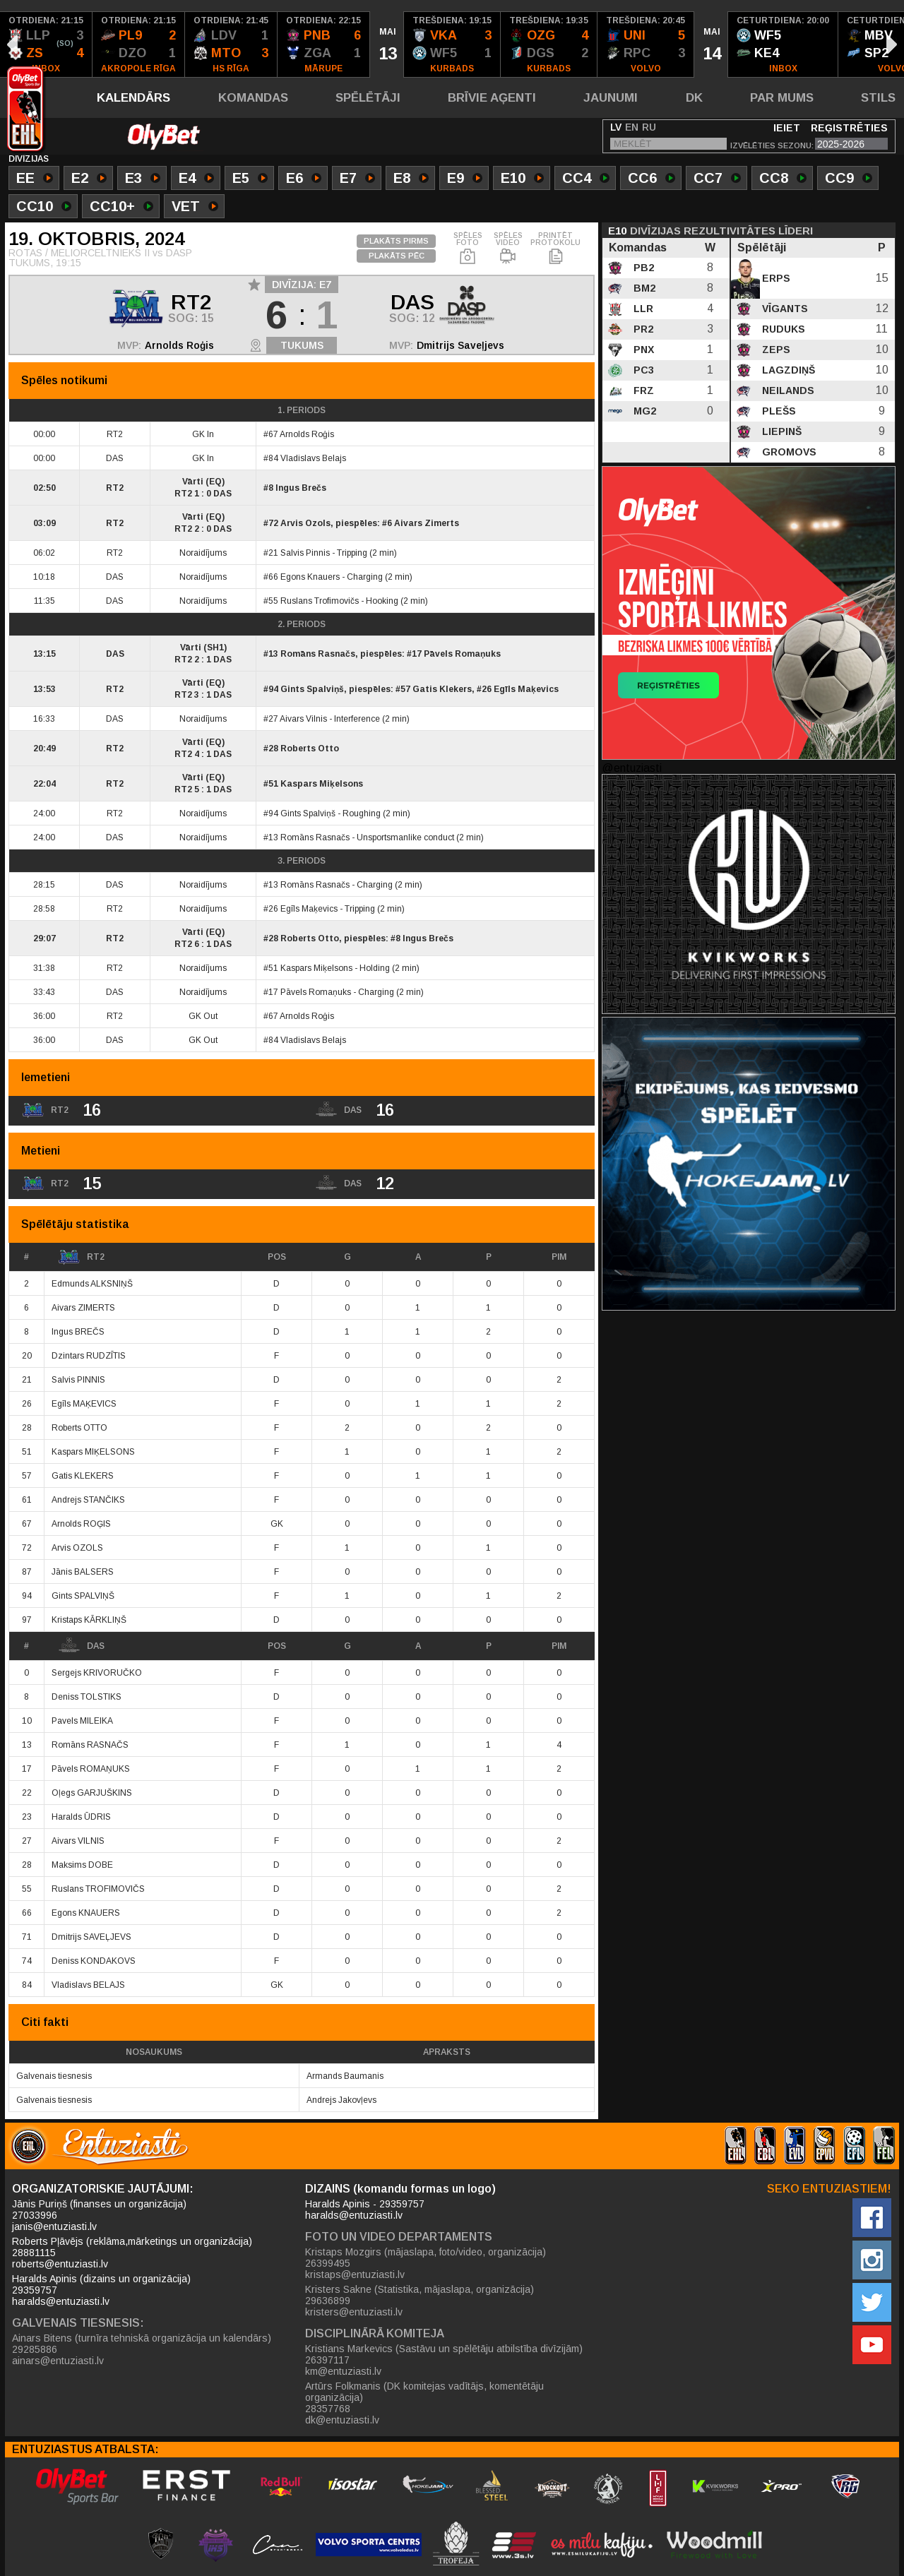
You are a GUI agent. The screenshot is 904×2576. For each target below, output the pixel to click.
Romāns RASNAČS (90, 1745)
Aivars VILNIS (78, 1841)
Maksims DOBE (82, 1865)
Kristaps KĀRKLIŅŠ (89, 1620)
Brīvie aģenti (492, 98)
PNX (642, 349)
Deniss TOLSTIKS (86, 1697)
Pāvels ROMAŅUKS (91, 1769)
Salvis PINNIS (78, 1380)
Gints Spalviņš (312, 689)
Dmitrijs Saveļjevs (460, 345)
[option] (46, 44)
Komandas (253, 98)
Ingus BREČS (78, 1332)
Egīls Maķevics (526, 689)
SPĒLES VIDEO (508, 248)
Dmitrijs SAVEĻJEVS (91, 1937)
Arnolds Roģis (179, 345)
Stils (878, 98)
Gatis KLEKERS (83, 1476)
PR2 (642, 329)
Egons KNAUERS (86, 1913)
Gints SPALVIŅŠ (83, 1596)
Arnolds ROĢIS (81, 1524)
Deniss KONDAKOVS (94, 1961)
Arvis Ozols (305, 523)
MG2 (643, 411)
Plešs (777, 411)
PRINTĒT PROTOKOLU (555, 248)
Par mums (782, 98)
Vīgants (783, 308)
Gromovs (787, 452)
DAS (82, 1646)
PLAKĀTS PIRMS (396, 241)
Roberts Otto (309, 748)
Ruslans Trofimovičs (319, 601)
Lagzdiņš (787, 370)
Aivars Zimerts (426, 523)
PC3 (642, 370)
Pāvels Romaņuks (462, 654)
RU (649, 127)
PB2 (642, 267)
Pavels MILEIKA (82, 1721)
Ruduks (782, 329)
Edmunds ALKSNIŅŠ (92, 1284)
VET (195, 207)
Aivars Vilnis (303, 719)
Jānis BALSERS (83, 1572)
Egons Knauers (310, 577)
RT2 (82, 1257)
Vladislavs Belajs (313, 458)
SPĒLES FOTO (467, 248)
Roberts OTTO (79, 1428)
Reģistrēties (849, 127)
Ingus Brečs (300, 488)
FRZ (642, 390)
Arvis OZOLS (77, 1548)
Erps (774, 278)
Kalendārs (133, 98)
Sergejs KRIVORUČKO (97, 1673)
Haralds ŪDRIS (81, 1817)
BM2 (643, 288)
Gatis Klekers (442, 689)
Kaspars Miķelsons (321, 784)
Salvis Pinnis (305, 553)
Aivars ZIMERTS (83, 1308)
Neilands (786, 390)
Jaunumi (610, 98)
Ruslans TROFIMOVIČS (98, 1889)
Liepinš (780, 431)
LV (616, 127)
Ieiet (786, 127)
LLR (642, 308)
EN (631, 127)
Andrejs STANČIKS (88, 1500)
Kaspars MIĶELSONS (93, 1452)
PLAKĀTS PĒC (396, 255)
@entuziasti (632, 768)
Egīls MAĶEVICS (84, 1404)
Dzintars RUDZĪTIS (89, 1356)
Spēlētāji (367, 98)
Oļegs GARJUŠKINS (92, 1793)
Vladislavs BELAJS (88, 1985)
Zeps (774, 349)
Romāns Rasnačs (317, 654)
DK (694, 98)
